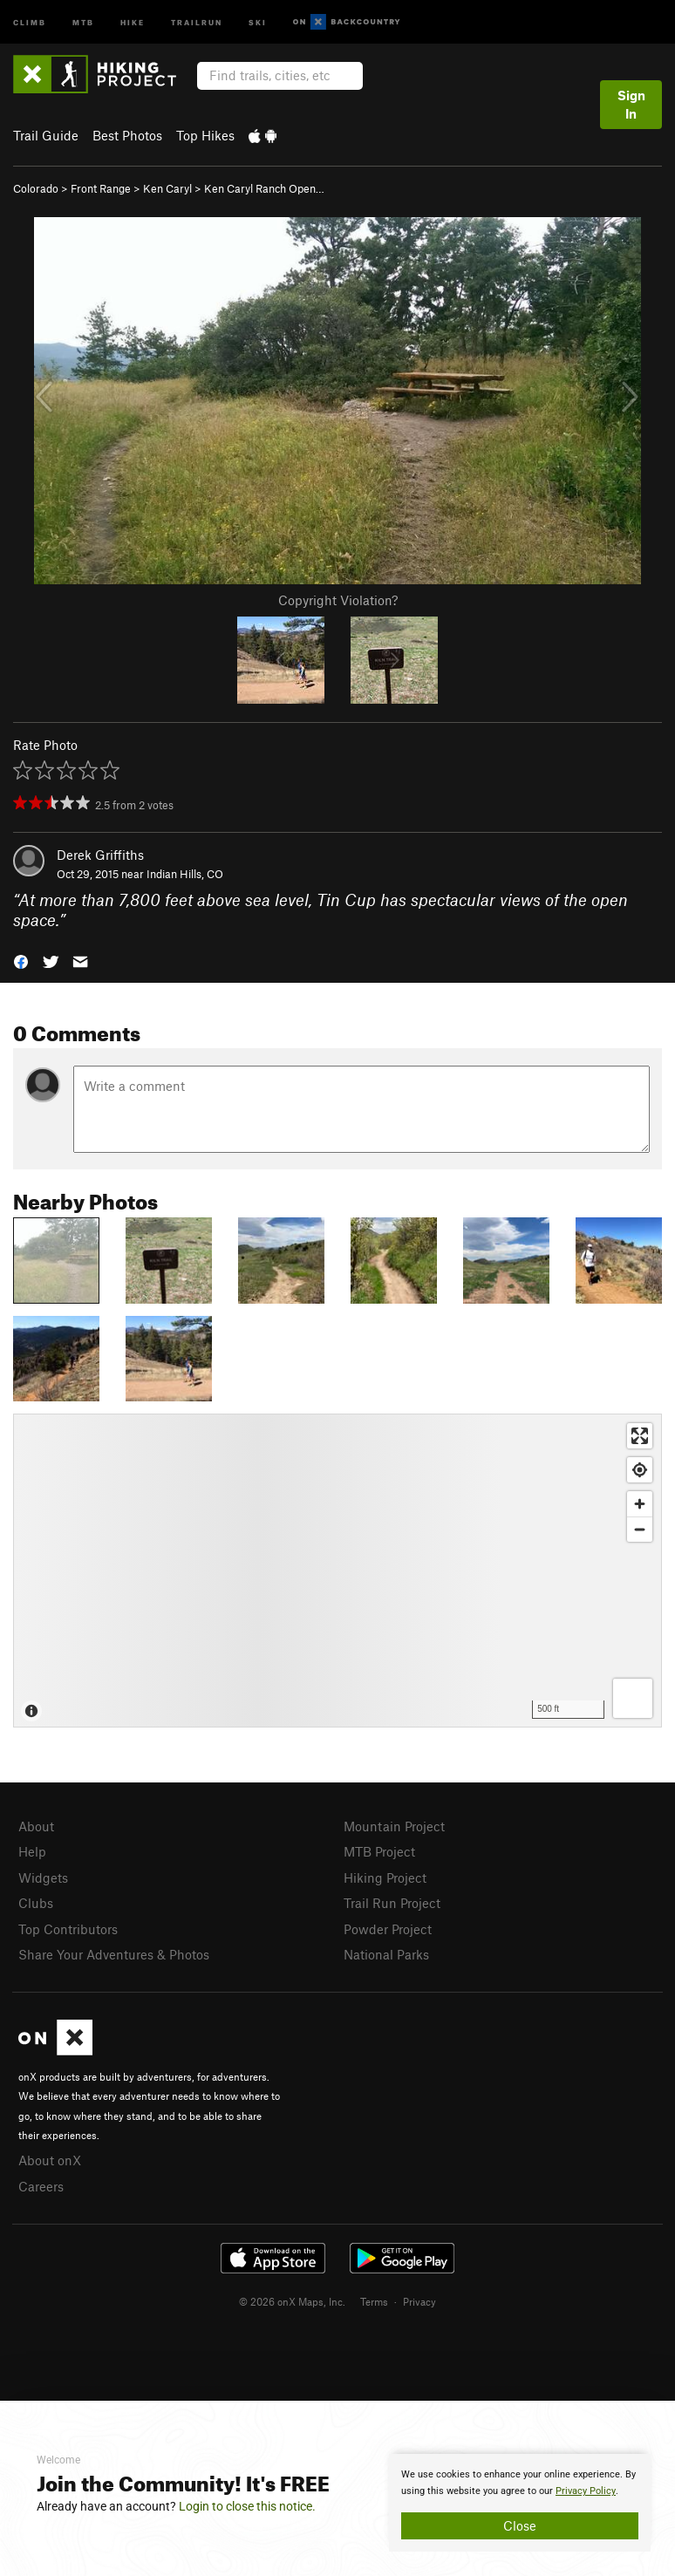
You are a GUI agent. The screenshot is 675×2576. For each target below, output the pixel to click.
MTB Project (379, 1851)
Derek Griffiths (100, 854)
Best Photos (127, 135)
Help (32, 1851)
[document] (519, 2502)
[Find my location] (639, 1469)
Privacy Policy (586, 2491)
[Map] (337, 1570)
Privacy (419, 2301)
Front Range (101, 188)
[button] (21, 961)
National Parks (386, 1954)
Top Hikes (205, 135)
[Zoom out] (639, 1529)
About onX (49, 2160)
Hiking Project (385, 1877)
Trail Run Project (392, 1903)
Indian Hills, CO (185, 874)
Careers (41, 2186)
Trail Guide (45, 135)
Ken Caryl (167, 188)
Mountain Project (394, 1826)
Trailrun (196, 21)
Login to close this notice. (247, 2506)
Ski (258, 21)
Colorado (35, 188)
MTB (83, 21)
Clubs (35, 1903)
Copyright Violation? (338, 600)
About (36, 1826)
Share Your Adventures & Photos (113, 1954)
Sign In (631, 104)
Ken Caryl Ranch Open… (264, 188)
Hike (132, 21)
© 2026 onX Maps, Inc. (292, 2301)
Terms (374, 2301)
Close (519, 2525)
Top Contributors (68, 1929)
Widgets (43, 1877)
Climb (29, 21)
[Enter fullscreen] (639, 1435)
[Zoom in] (639, 1503)
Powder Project (388, 1929)
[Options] (632, 1698)
